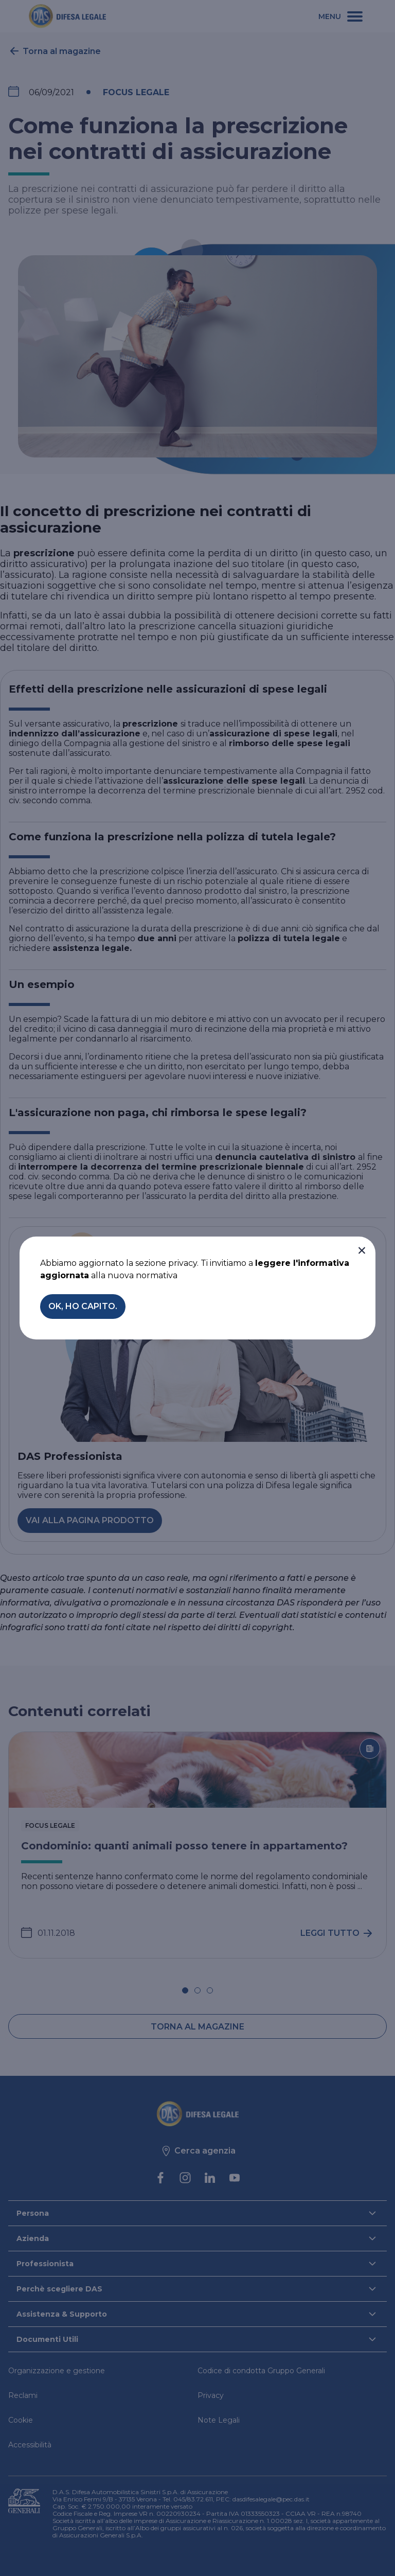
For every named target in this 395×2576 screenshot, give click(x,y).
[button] (361, 1250)
